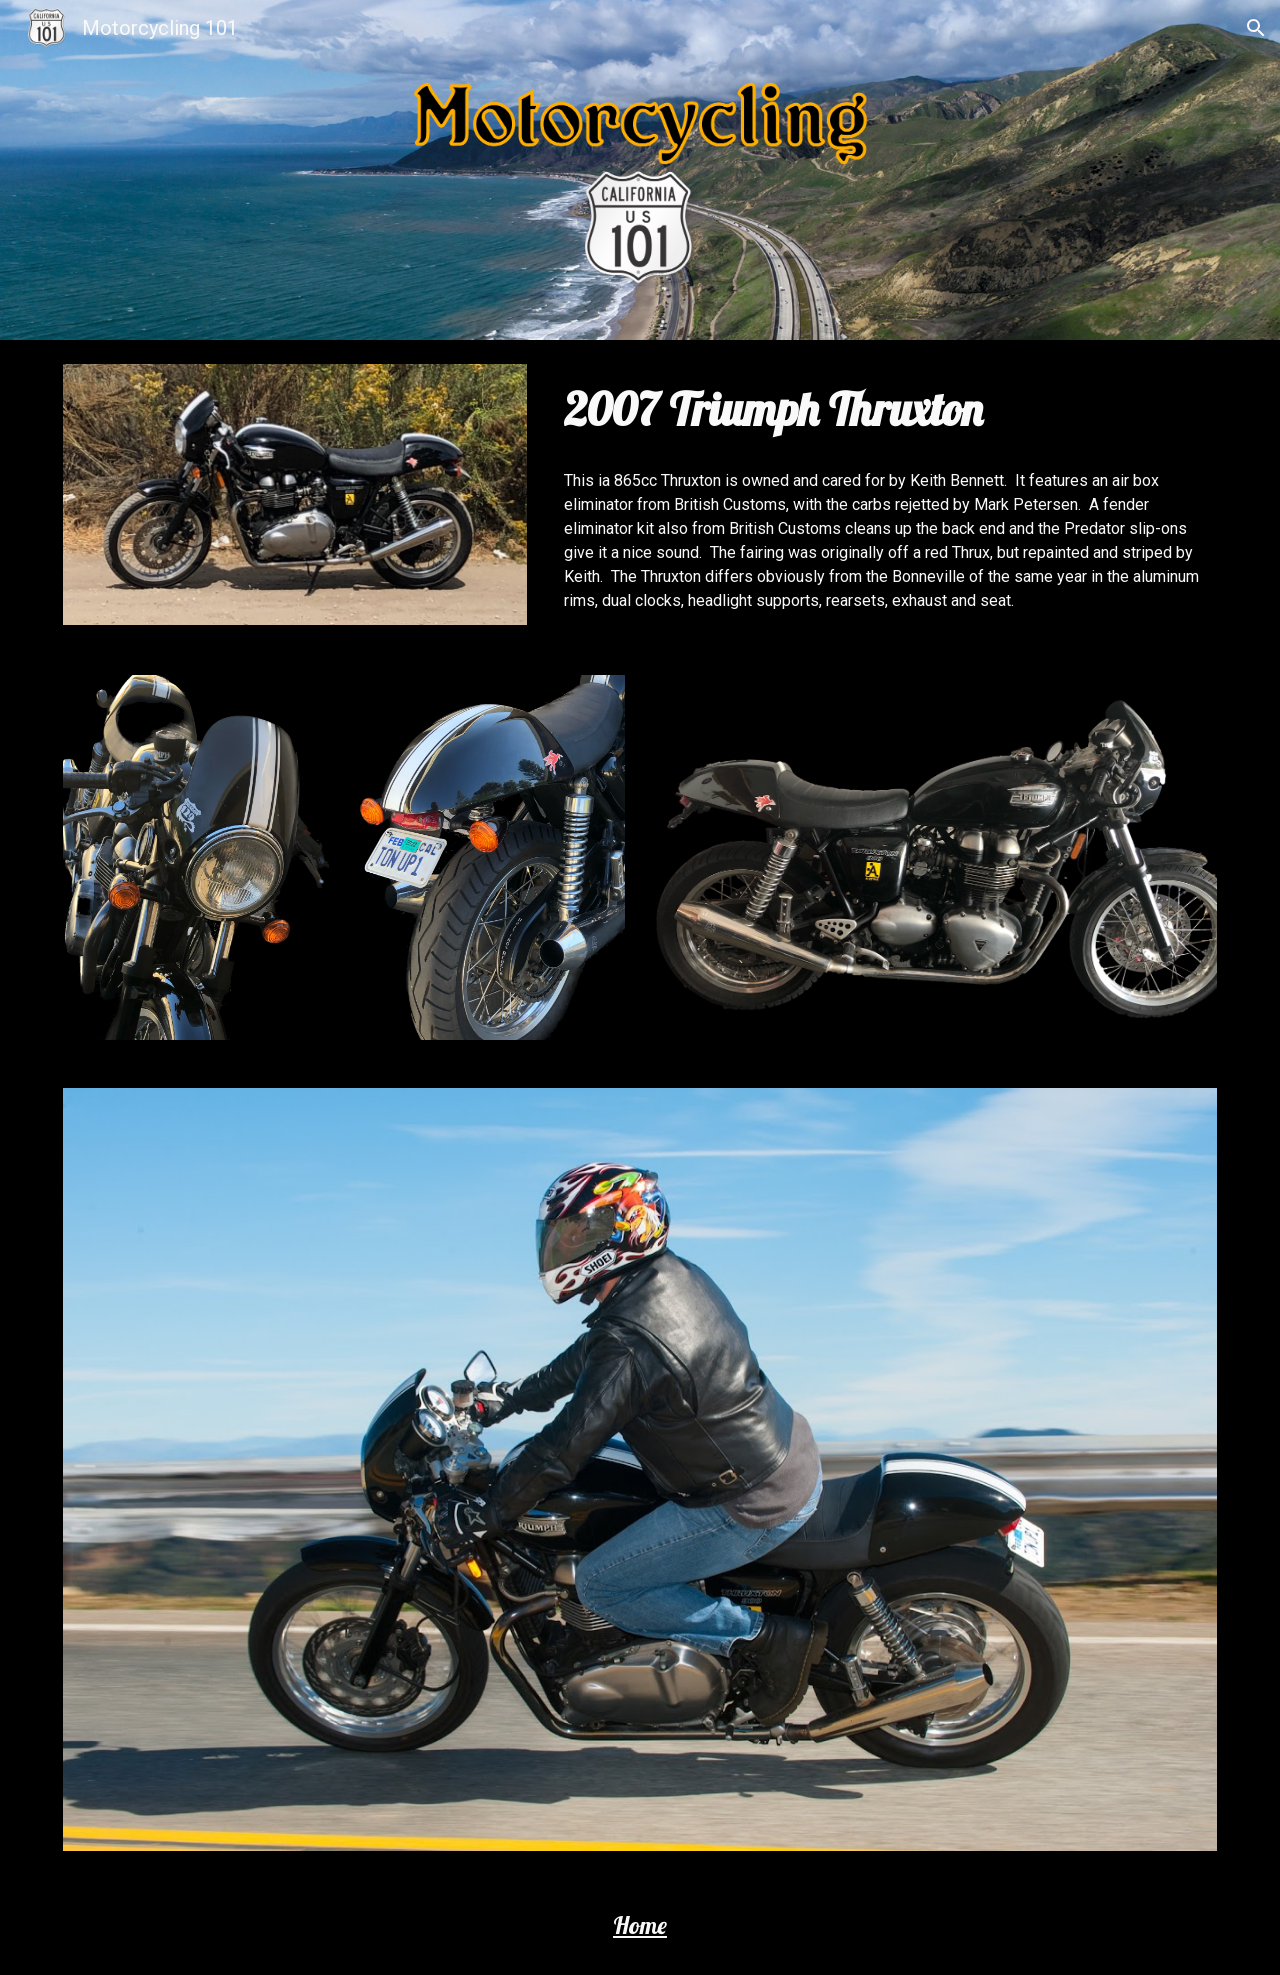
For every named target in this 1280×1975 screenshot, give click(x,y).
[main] (886, 409)
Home (640, 1925)
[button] (1256, 28)
